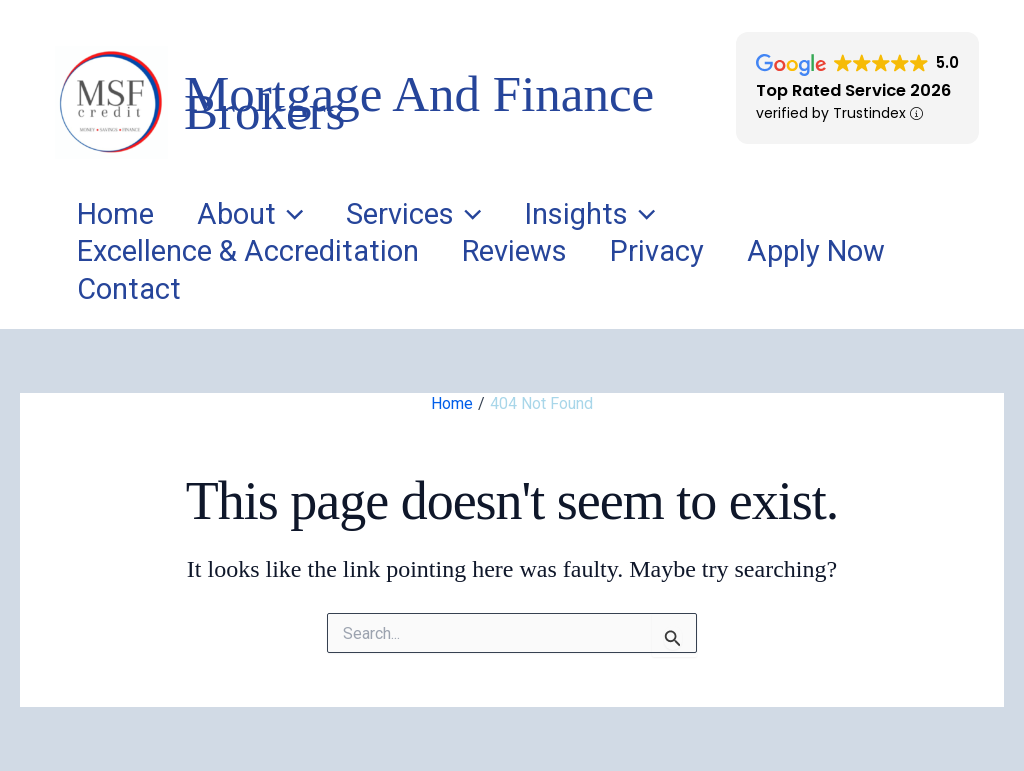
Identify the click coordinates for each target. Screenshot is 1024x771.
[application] (311, 215)
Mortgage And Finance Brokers (419, 103)
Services (450, 215)
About (272, 215)
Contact (136, 289)
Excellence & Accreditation (255, 251)
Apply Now (868, 251)
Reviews (536, 251)
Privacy (694, 251)
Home (122, 214)
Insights (642, 215)
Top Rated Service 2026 (853, 90)
